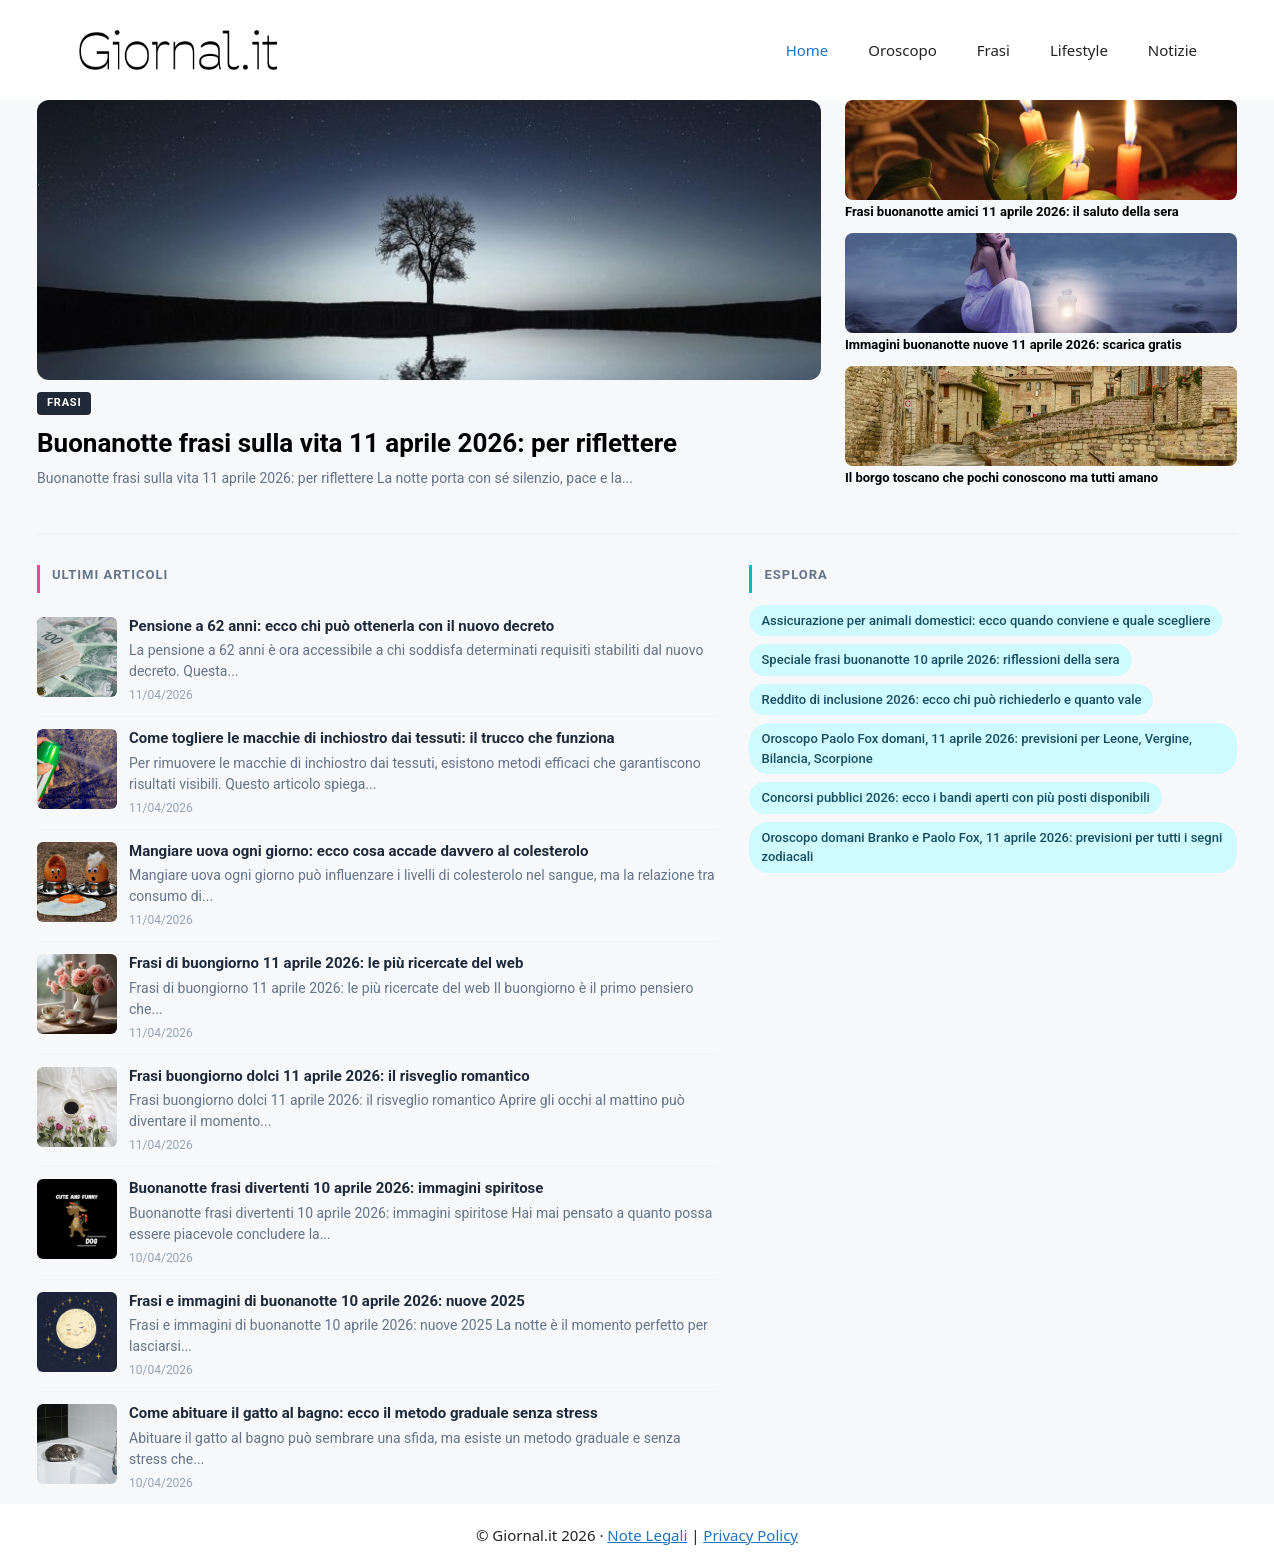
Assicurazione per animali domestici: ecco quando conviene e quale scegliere (985, 620)
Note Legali (647, 1535)
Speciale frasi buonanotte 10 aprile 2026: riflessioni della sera (940, 659)
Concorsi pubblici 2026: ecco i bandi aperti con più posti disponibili (955, 797)
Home (807, 50)
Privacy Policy (750, 1535)
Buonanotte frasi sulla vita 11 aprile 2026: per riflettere (357, 443)
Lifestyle (1079, 50)
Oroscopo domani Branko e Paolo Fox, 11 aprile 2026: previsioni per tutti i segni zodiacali (991, 847)
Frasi (993, 50)
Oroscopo (902, 50)
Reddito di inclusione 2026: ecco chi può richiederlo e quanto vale (951, 699)
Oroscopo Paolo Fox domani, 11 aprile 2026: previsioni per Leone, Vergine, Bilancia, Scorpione (976, 748)
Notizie (1172, 50)
